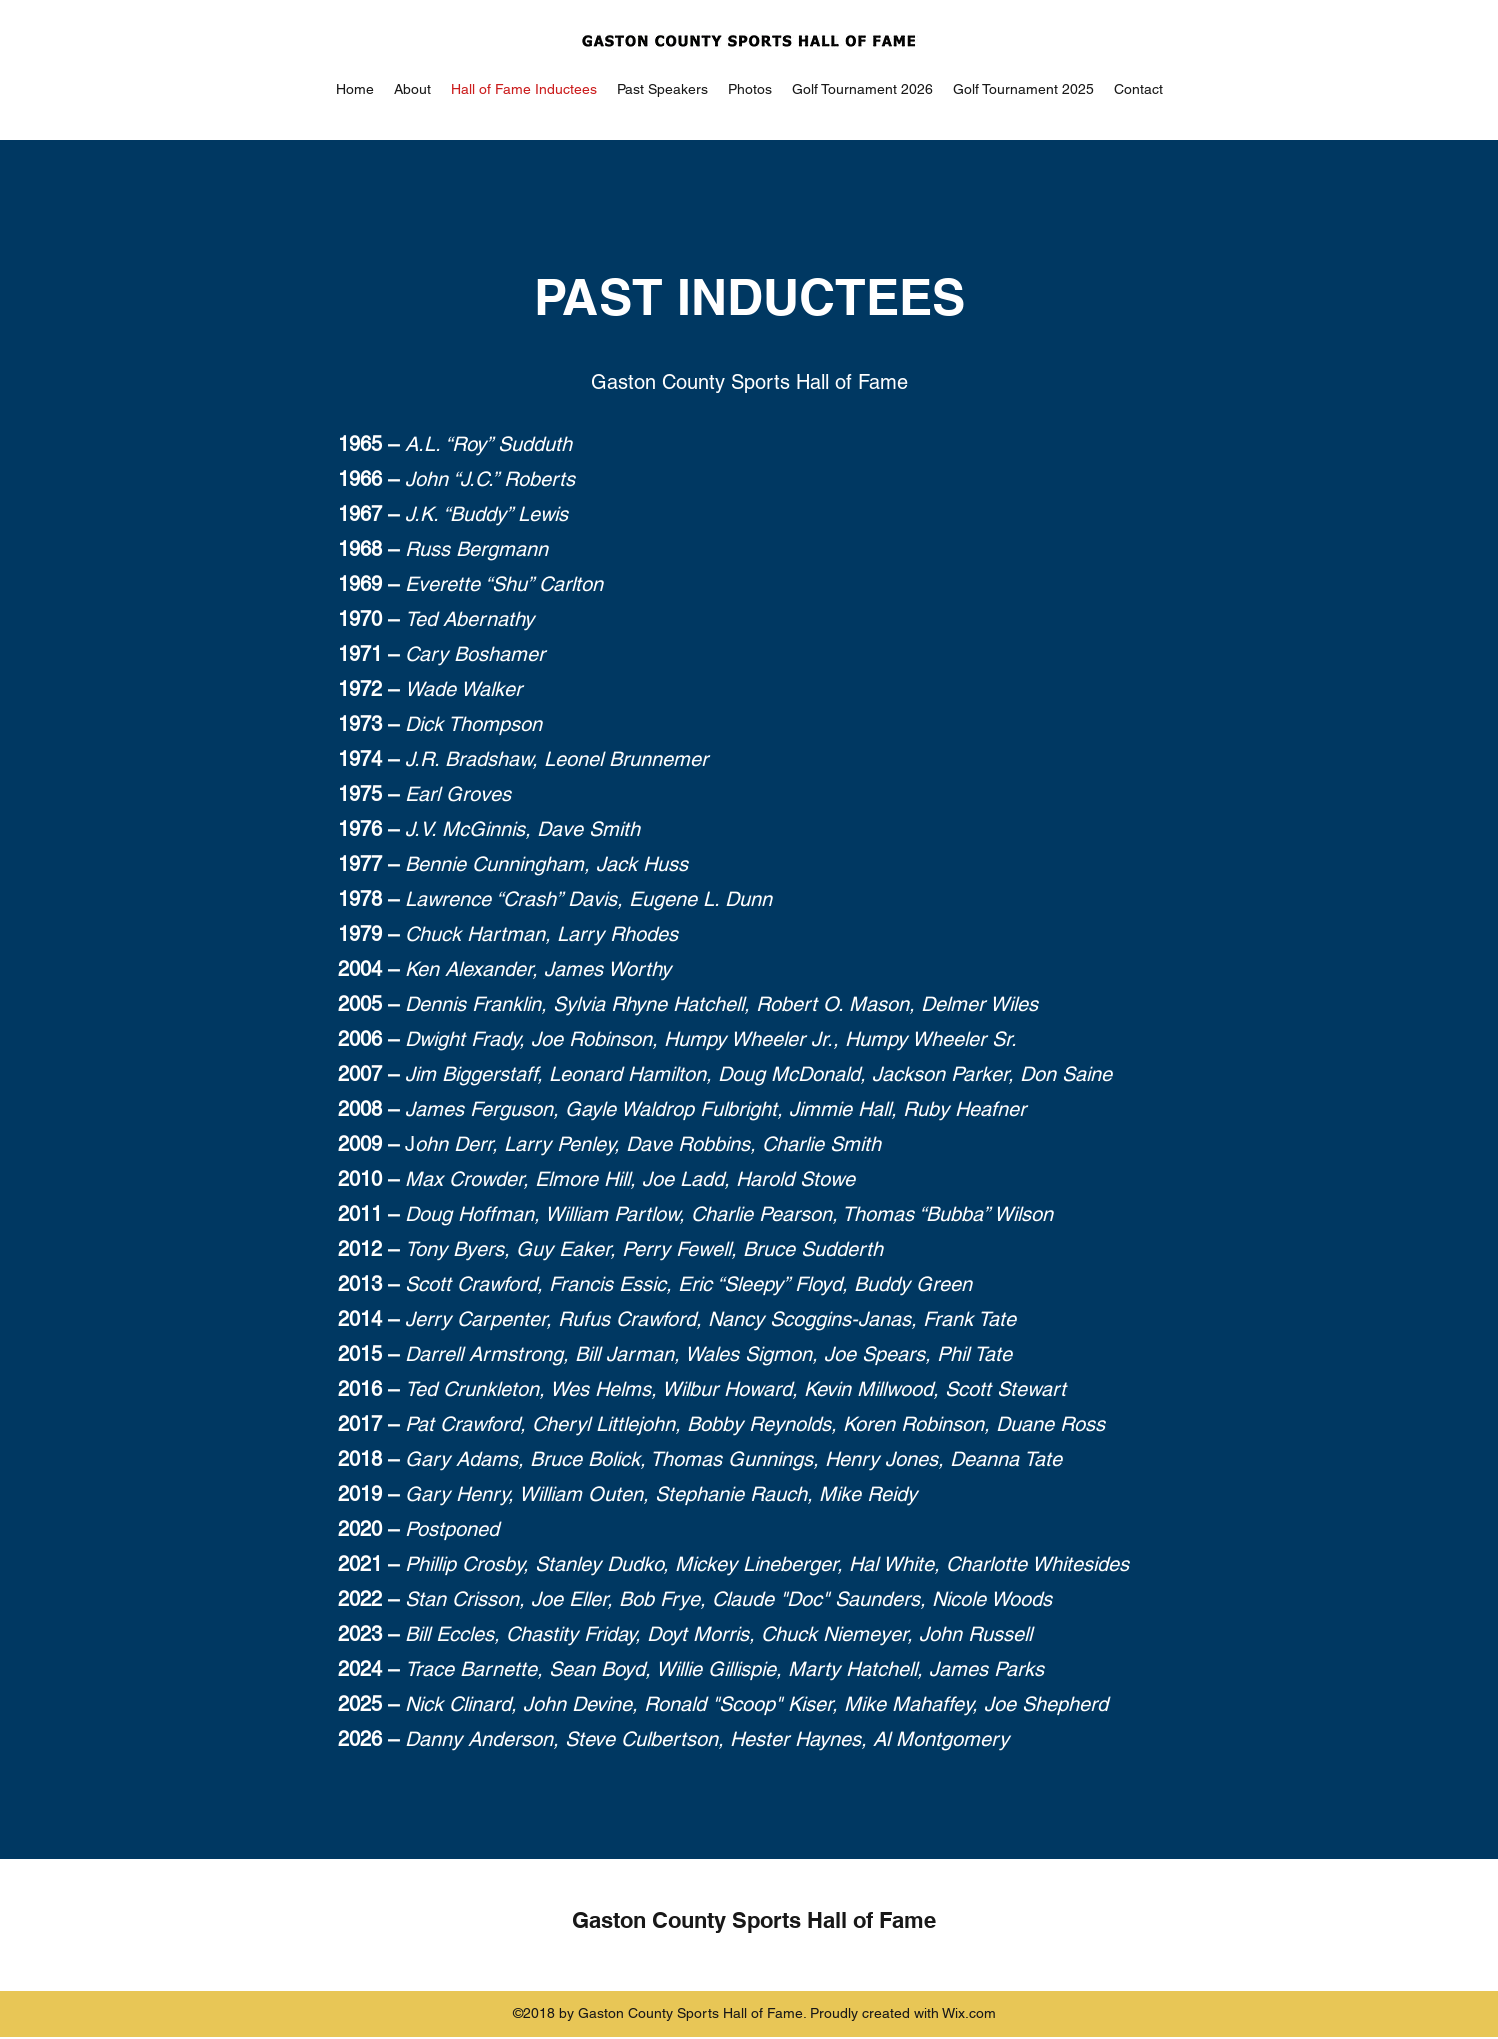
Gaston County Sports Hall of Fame (754, 1920)
